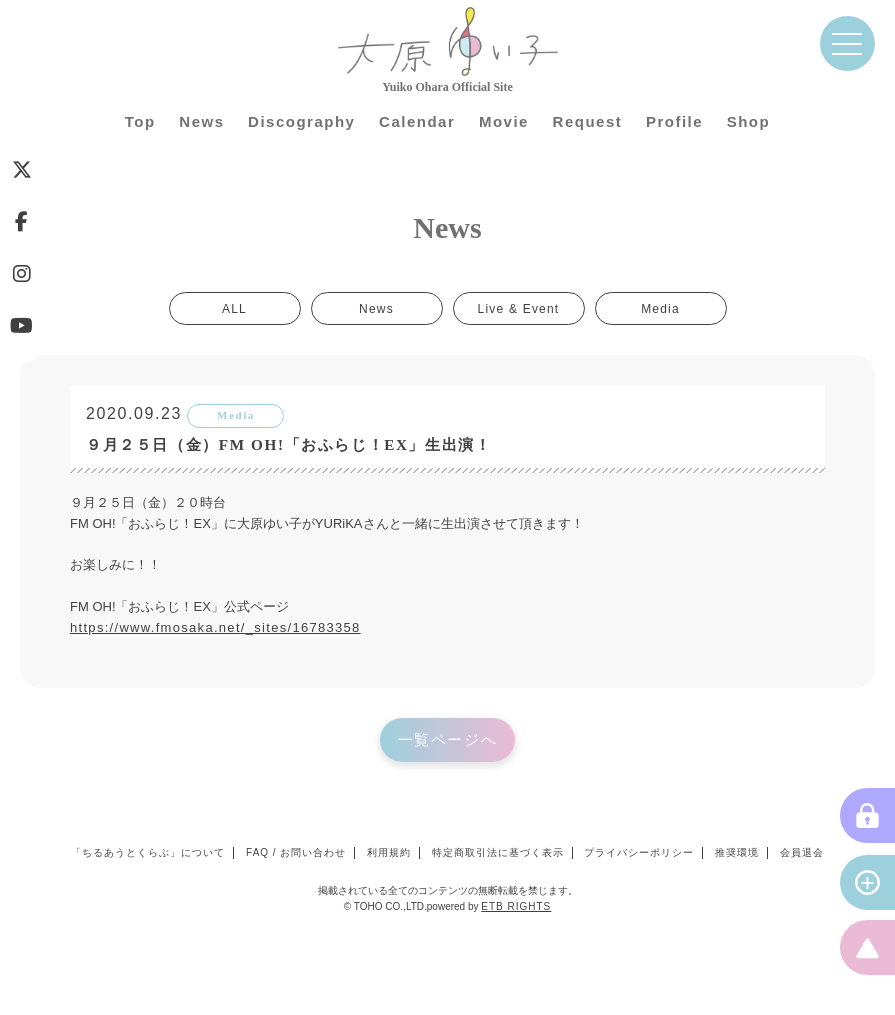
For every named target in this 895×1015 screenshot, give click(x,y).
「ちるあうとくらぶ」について (148, 852)
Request (588, 121)
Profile (674, 121)
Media (660, 308)
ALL (234, 308)
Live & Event (519, 308)
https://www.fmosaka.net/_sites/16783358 (215, 627)
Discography (301, 121)
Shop (749, 121)
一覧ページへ (448, 740)
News (201, 121)
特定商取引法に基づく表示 (498, 852)
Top (140, 121)
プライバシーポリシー (639, 852)
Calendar (417, 121)
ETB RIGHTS (516, 906)
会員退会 (802, 852)
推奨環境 (737, 852)
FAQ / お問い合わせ (296, 852)
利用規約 (389, 852)
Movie (504, 121)
